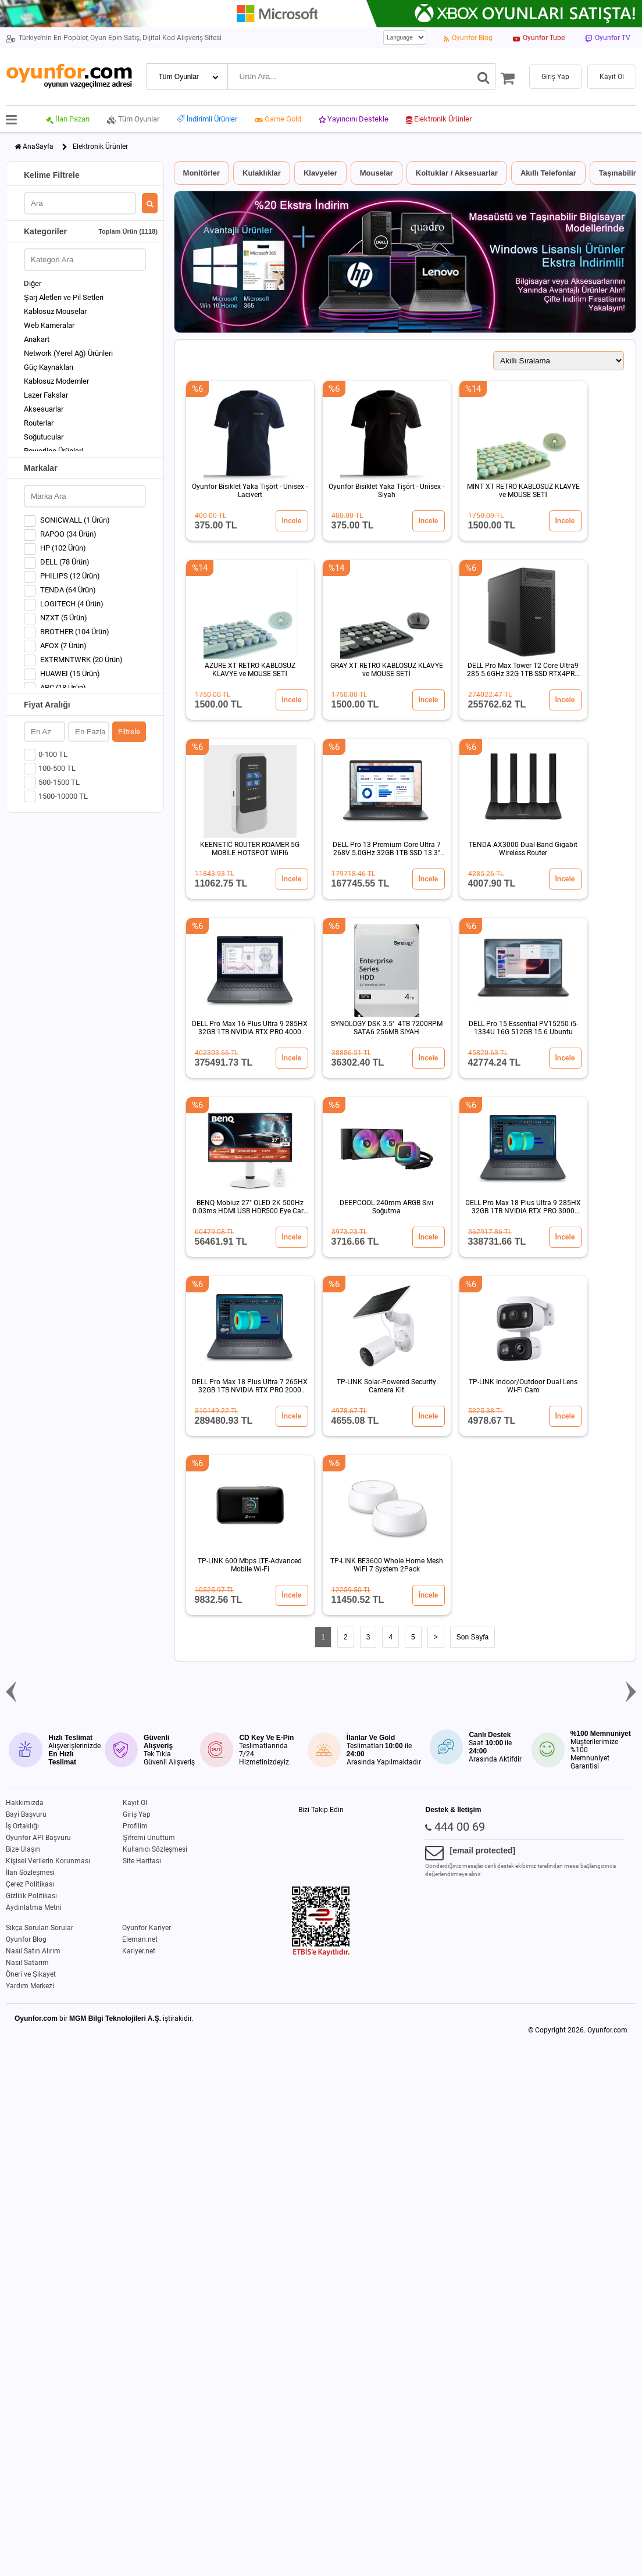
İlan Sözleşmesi (30, 1872)
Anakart (36, 339)
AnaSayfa (38, 146)
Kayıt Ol (135, 1803)
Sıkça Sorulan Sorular (39, 1928)
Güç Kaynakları (48, 367)
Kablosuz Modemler (56, 381)
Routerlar (39, 423)
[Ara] (483, 76)
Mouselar (376, 173)
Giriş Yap (137, 1814)
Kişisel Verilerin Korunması (48, 1861)
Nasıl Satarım (27, 1963)
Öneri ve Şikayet (31, 1974)
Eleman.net (140, 1939)
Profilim (135, 1826)
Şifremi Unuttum (149, 1838)
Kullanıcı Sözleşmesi (155, 1849)
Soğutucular (43, 437)
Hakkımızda (25, 1803)
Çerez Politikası (30, 1884)
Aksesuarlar (43, 409)
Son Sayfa (472, 1637)
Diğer (32, 283)
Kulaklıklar (261, 173)
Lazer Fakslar (46, 395)
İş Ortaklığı (22, 1826)
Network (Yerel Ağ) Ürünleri (68, 353)
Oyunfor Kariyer (146, 1928)
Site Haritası (142, 1861)
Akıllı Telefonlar (548, 173)
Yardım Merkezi (30, 1986)
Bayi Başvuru (26, 1814)
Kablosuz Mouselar (55, 311)
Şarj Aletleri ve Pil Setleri (64, 297)
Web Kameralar (49, 325)
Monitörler (201, 173)
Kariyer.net (138, 1951)
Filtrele (129, 731)
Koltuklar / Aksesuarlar (457, 173)
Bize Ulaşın (23, 1849)
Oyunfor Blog (26, 1939)
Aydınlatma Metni (34, 1907)
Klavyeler (320, 173)
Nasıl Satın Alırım (33, 1951)
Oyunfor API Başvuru (38, 1838)
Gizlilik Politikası (31, 1896)
